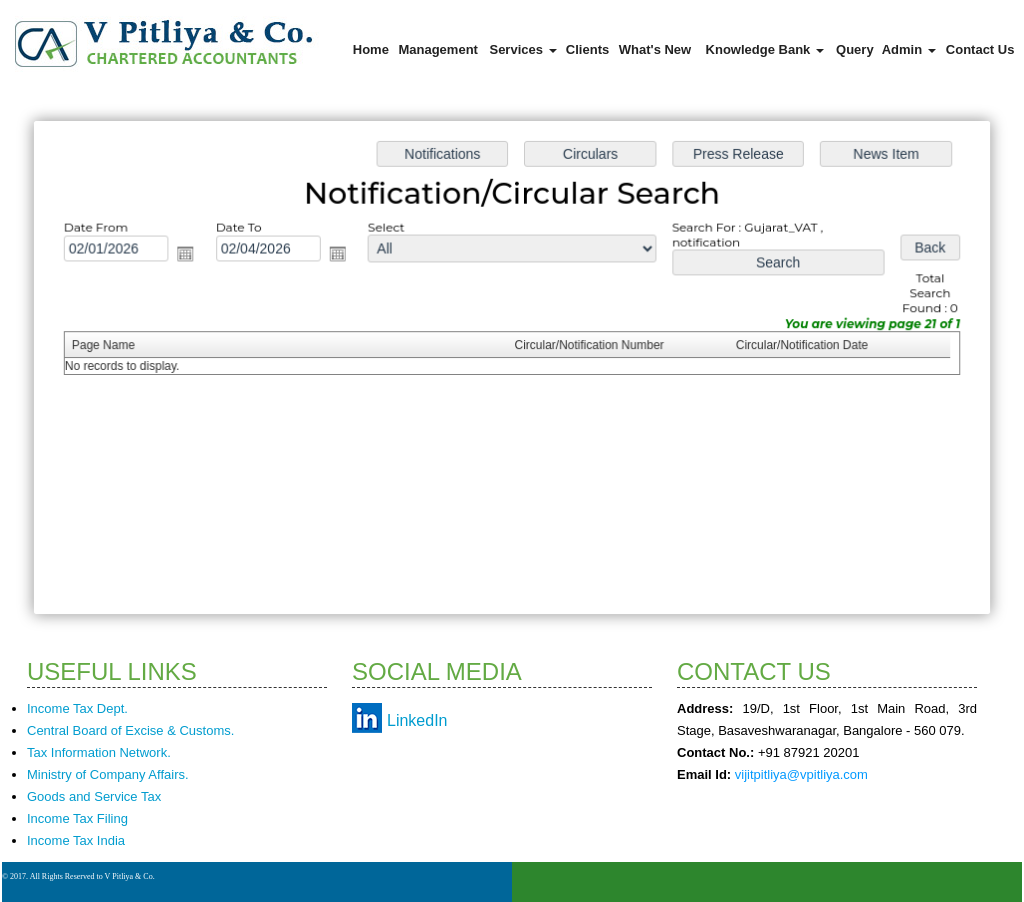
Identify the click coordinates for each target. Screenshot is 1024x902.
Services (522, 49)
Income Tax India (76, 840)
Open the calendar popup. (194, 256)
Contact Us (980, 49)
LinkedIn (417, 720)
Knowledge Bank (765, 49)
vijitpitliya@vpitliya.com (801, 774)
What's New (655, 49)
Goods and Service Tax (94, 796)
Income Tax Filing (77, 818)
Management (437, 49)
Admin (909, 49)
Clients (587, 49)
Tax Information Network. (99, 752)
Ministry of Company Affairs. (108, 774)
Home (371, 49)
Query (855, 49)
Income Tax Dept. (77, 708)
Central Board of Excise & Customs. (130, 730)
